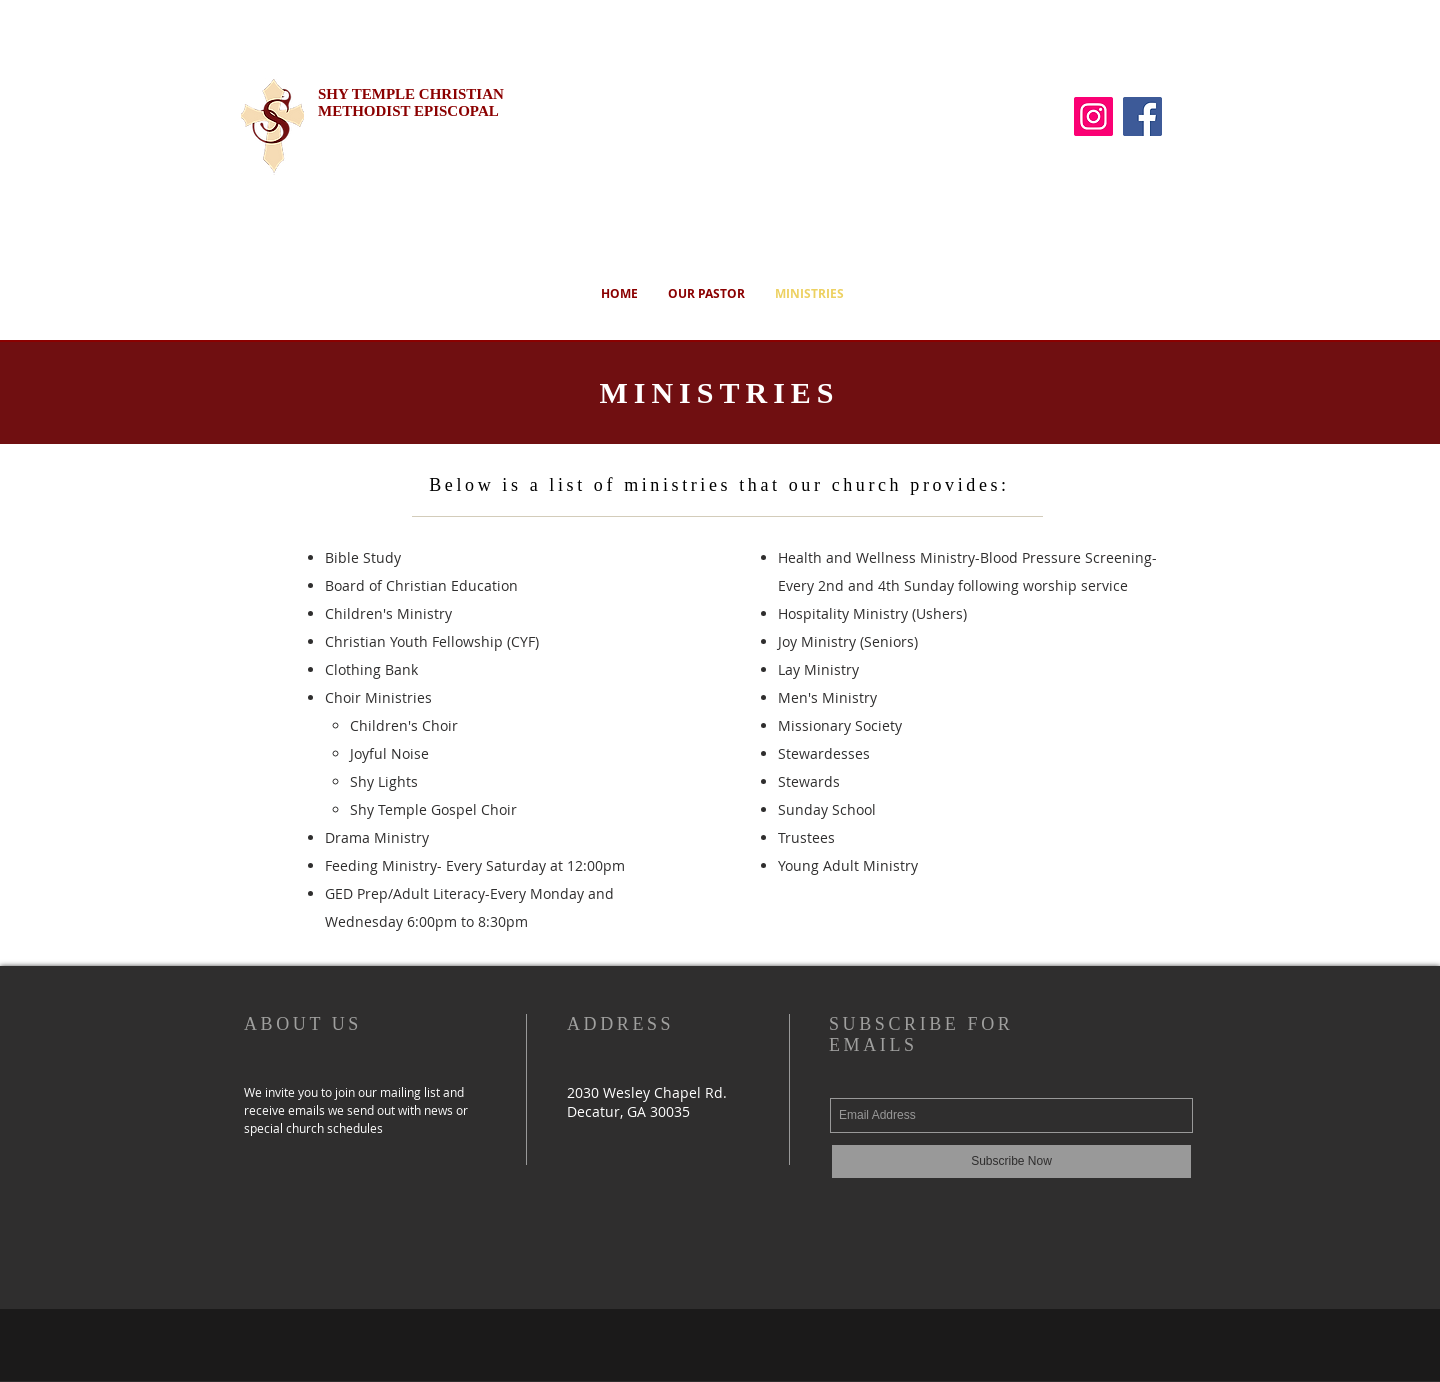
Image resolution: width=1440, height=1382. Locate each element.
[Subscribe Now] (1011, 1161)
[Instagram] (1093, 116)
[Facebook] (1142, 116)
